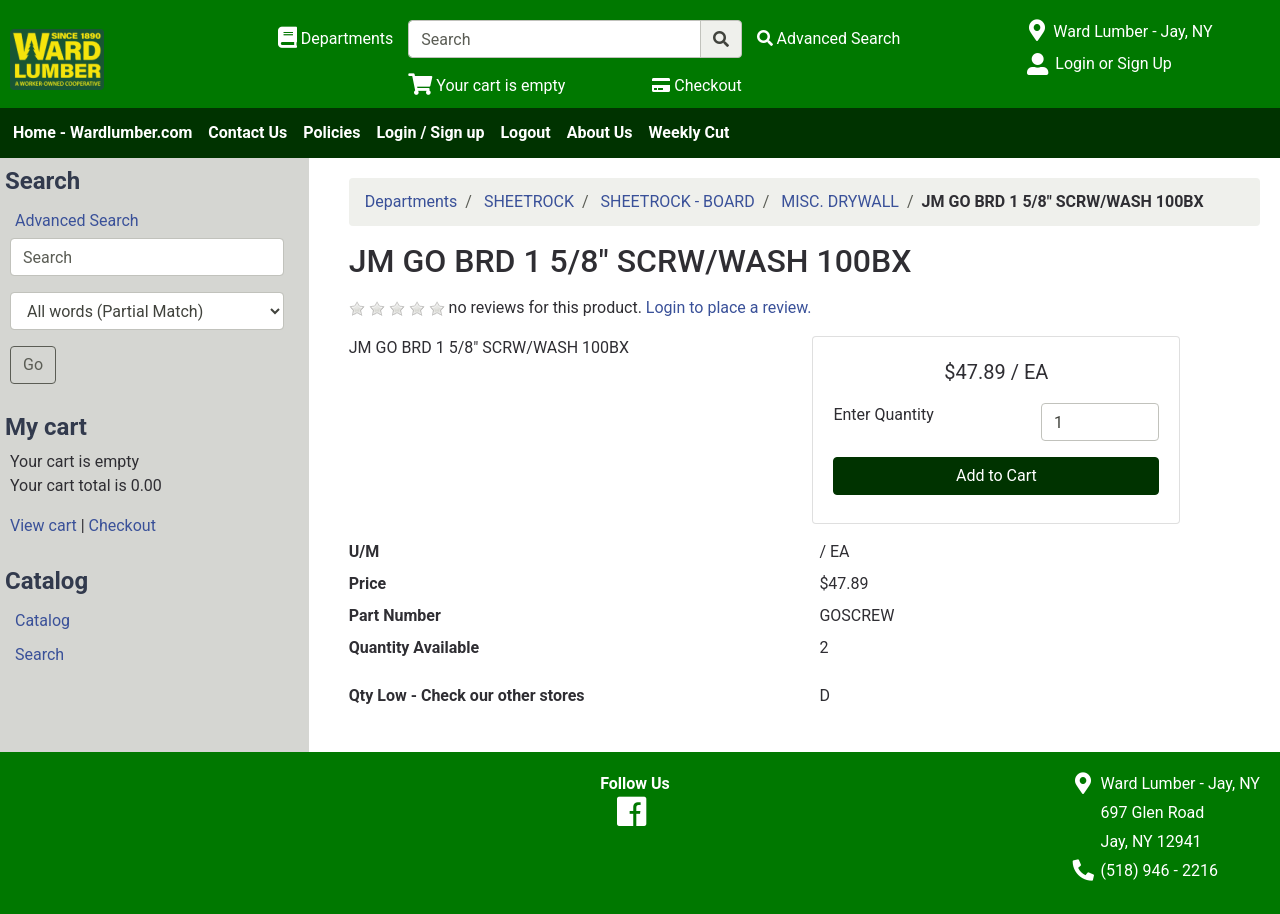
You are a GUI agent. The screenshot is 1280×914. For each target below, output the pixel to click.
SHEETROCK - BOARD (678, 201)
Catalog (42, 620)
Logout (525, 132)
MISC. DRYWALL (840, 201)
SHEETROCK (529, 201)
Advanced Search (77, 220)
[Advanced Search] (829, 38)
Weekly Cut (689, 132)
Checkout (122, 525)
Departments (411, 201)
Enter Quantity (883, 414)
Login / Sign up (430, 132)
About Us (600, 132)
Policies (331, 132)
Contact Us (247, 132)
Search (39, 654)
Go (33, 364)
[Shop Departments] (336, 39)
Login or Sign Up (1113, 63)
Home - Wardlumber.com (102, 132)
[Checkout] (696, 85)
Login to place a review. (729, 307)
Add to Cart (996, 475)
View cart (43, 525)
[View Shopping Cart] (486, 85)
